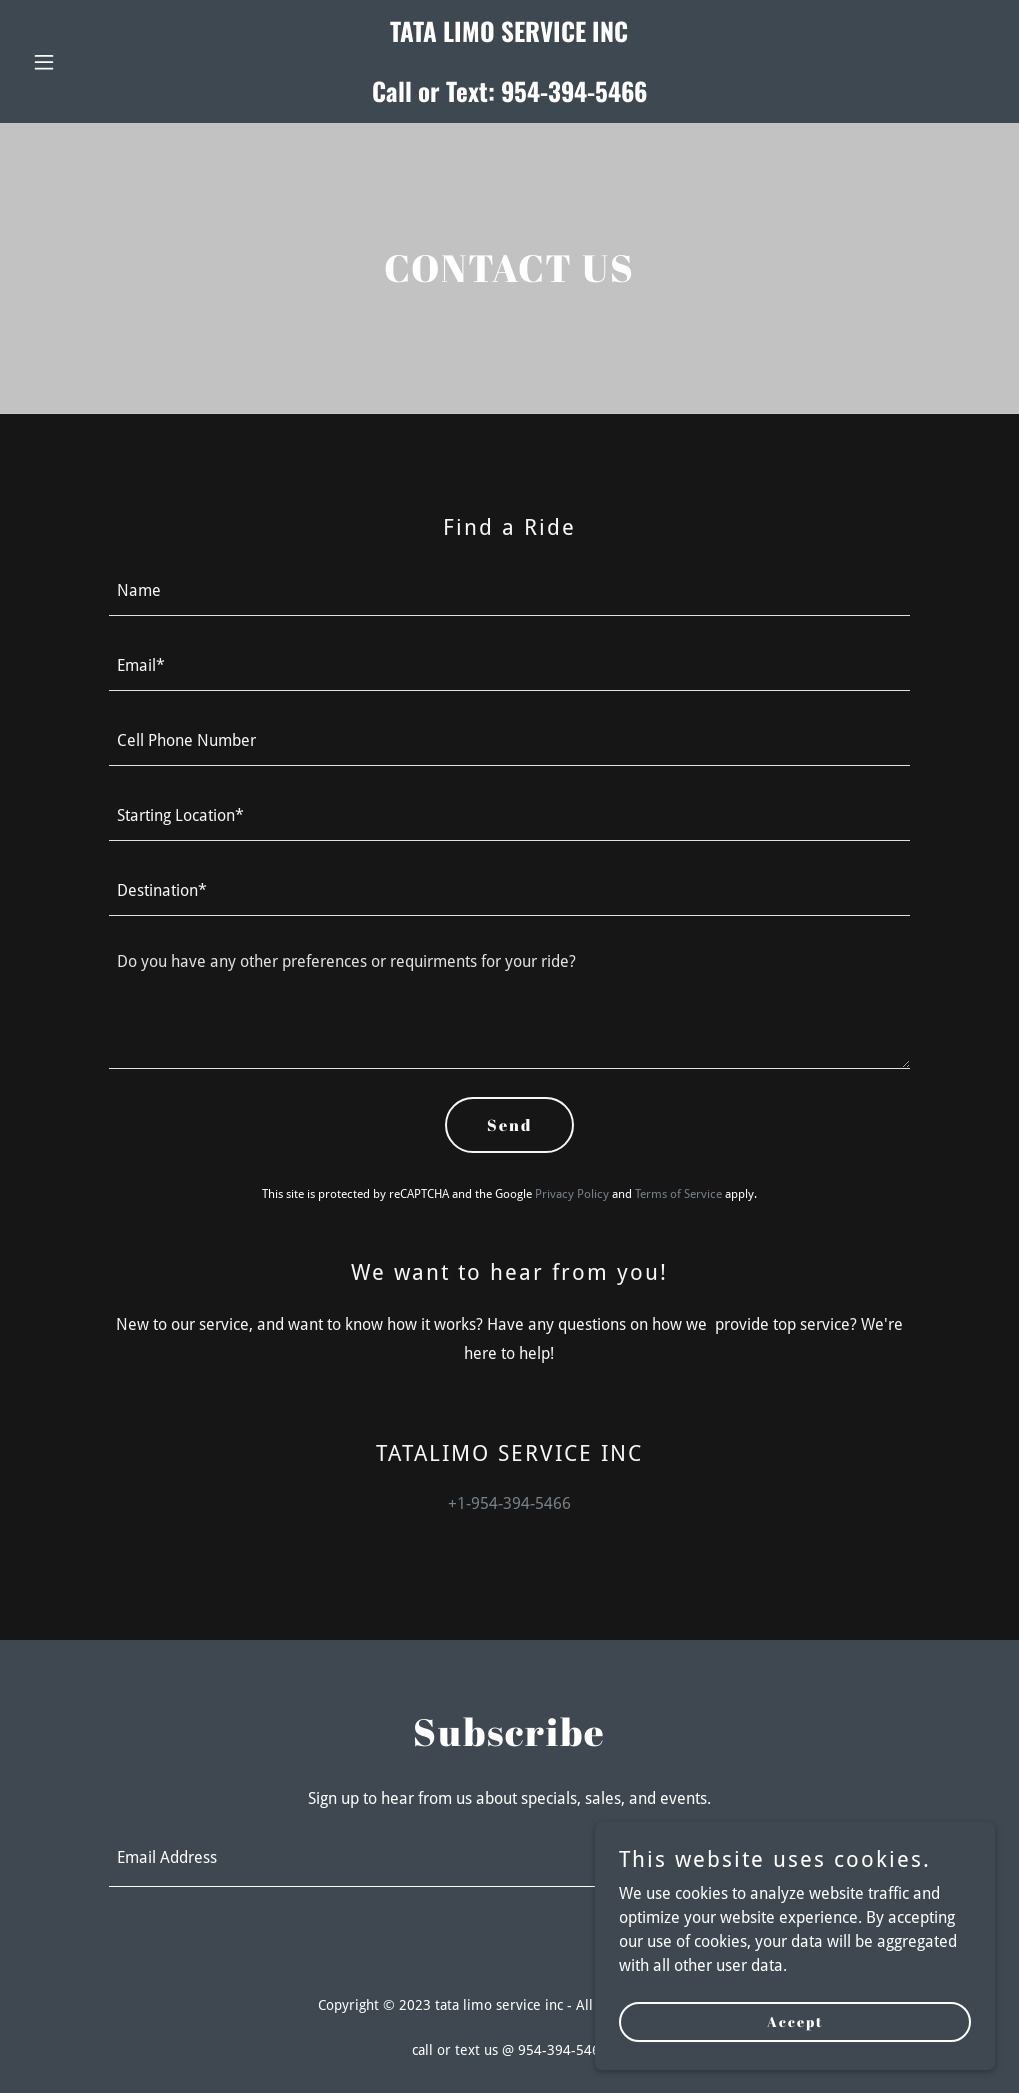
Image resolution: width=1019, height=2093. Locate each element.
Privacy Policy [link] (572, 1194)
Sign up (833, 1859)
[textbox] (509, 590)
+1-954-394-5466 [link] (509, 1503)
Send (509, 1125)
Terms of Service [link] (678, 1194)
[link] (509, 96)
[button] (97, 62)
